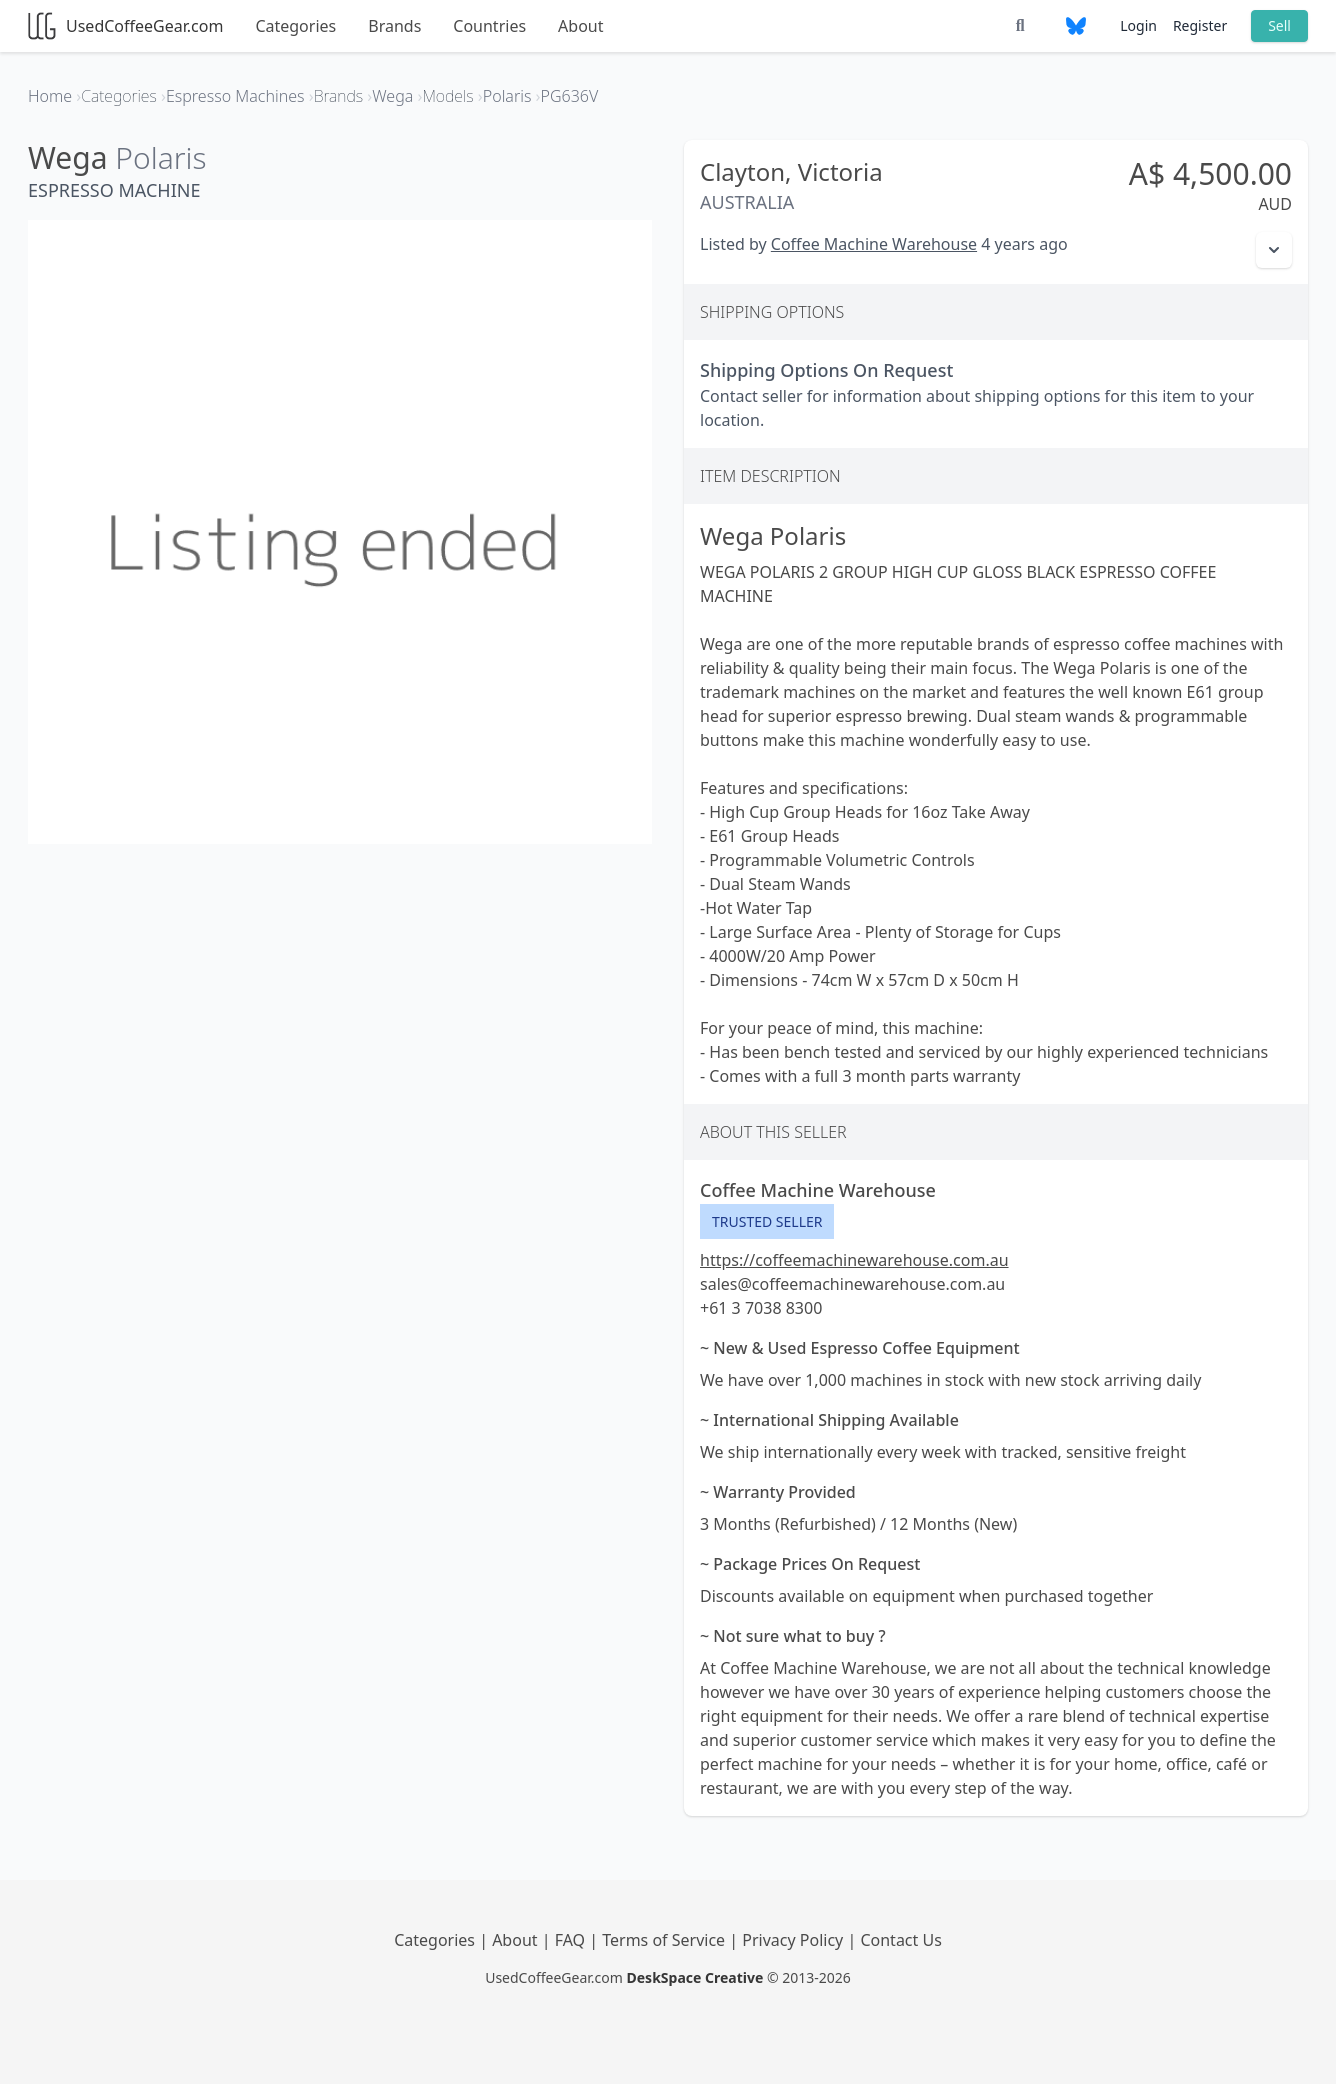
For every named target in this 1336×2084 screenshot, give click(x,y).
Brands (394, 26)
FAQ (572, 1940)
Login (1138, 25)
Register (1200, 25)
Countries (489, 26)
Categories (295, 26)
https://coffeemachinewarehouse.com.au (854, 1260)
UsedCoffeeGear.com (125, 26)
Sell (1279, 25)
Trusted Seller (767, 1221)
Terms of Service (665, 1940)
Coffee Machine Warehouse (874, 244)
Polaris (160, 157)
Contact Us (900, 1940)
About (580, 26)
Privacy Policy (794, 1940)
